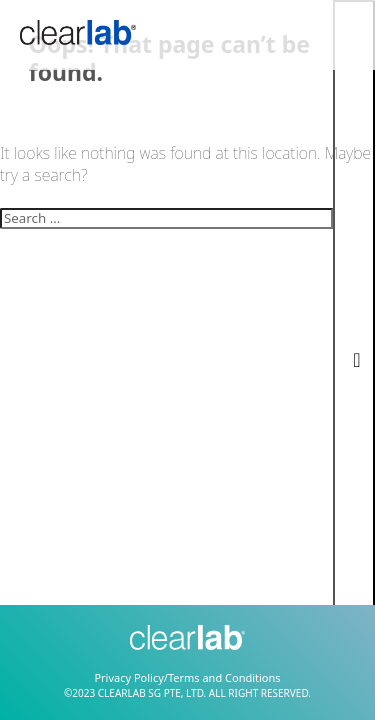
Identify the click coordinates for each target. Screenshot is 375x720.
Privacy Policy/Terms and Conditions (187, 677)
